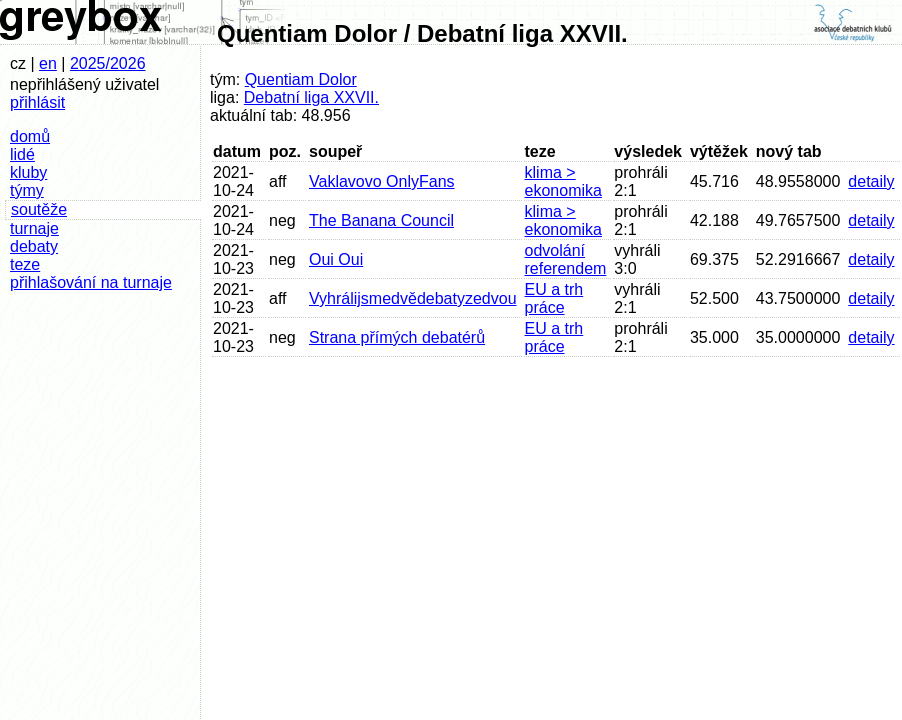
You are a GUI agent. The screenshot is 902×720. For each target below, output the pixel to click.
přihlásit (37, 102)
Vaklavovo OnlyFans (382, 181)
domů (30, 136)
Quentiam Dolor (301, 79)
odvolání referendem (566, 259)
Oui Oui (336, 259)
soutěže (39, 209)
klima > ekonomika (563, 181)
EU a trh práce (554, 298)
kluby (28, 172)
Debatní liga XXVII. (311, 97)
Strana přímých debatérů (397, 337)
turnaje (34, 228)
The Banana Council (381, 220)
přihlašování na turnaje (91, 282)
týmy (27, 190)
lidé (22, 154)
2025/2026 (108, 63)
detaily (871, 181)
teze (25, 264)
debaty (34, 246)
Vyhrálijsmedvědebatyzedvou (413, 298)
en (48, 63)
